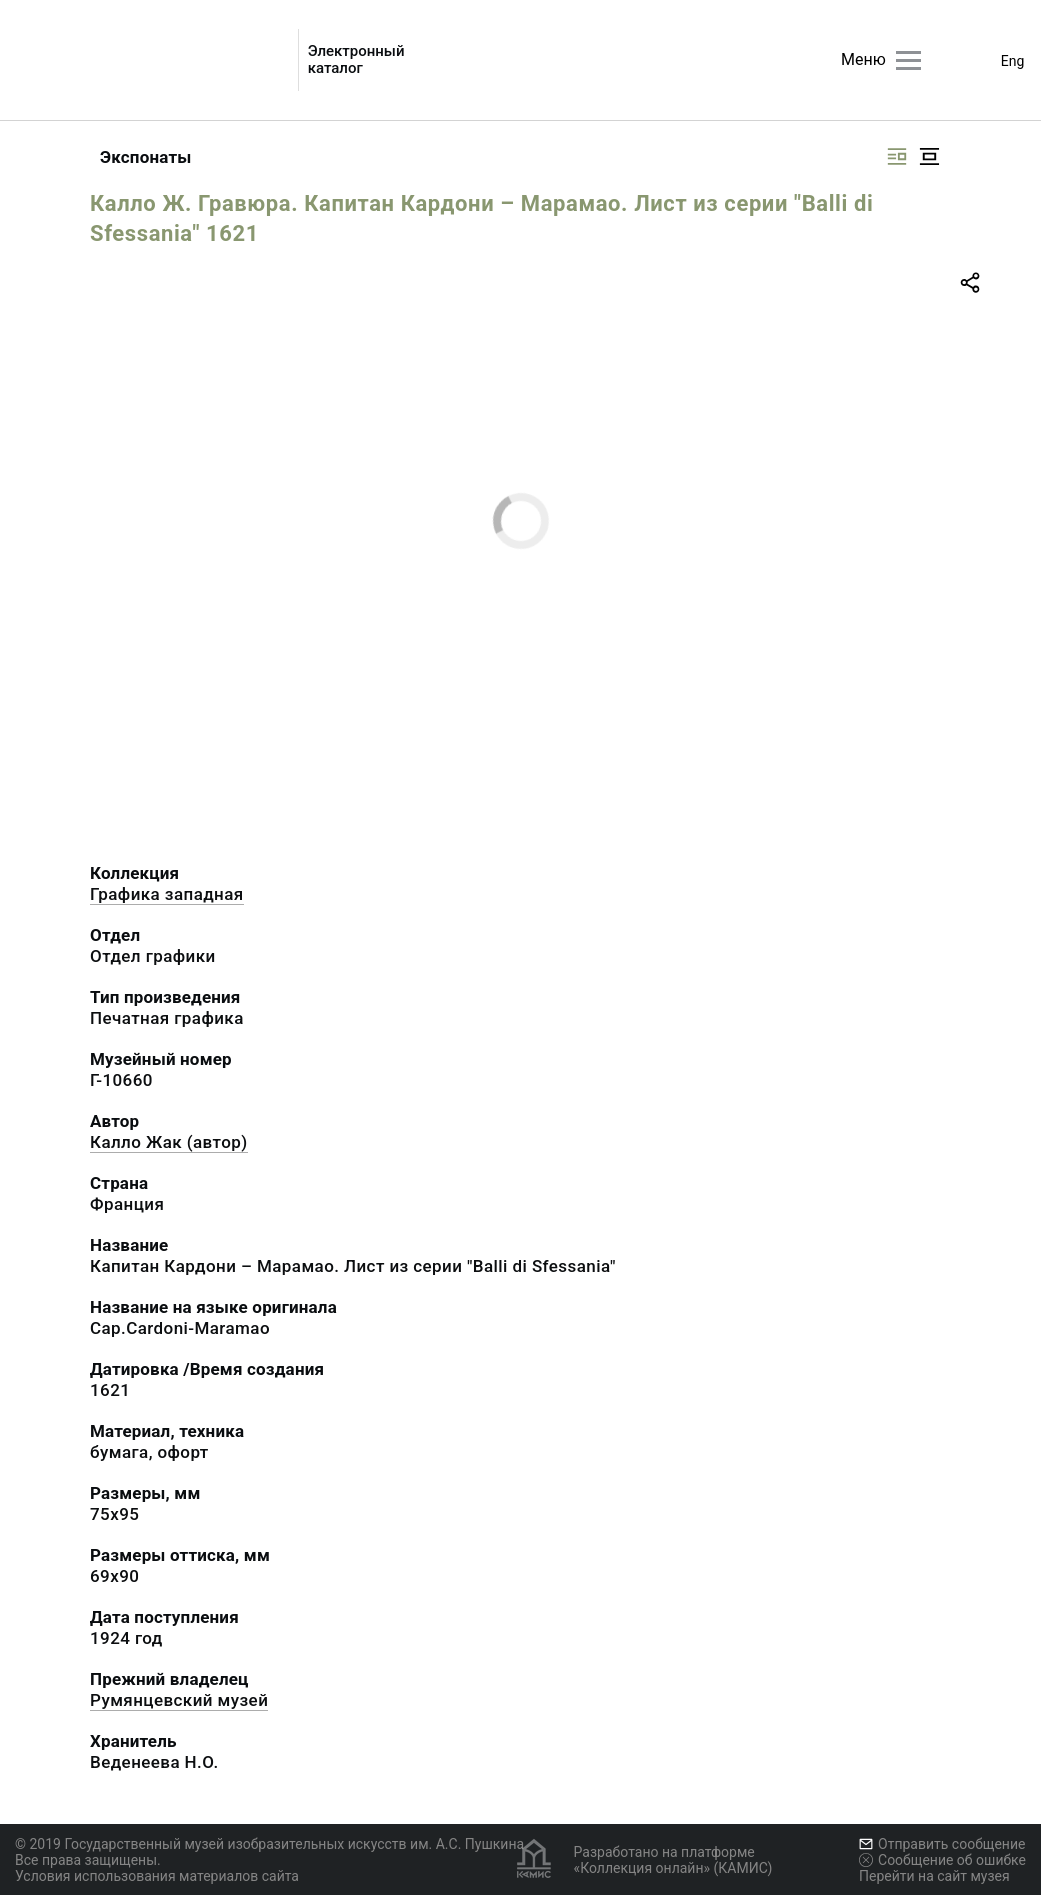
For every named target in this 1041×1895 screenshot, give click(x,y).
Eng (1013, 61)
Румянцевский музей (179, 1700)
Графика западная (167, 894)
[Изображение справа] (897, 156)
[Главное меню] (908, 60)
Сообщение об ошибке (942, 1860)
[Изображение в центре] (929, 156)
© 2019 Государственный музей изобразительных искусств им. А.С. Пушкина (269, 1844)
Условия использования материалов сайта (157, 1876)
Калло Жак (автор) (169, 1142)
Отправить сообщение (942, 1844)
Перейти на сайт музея (934, 1876)
